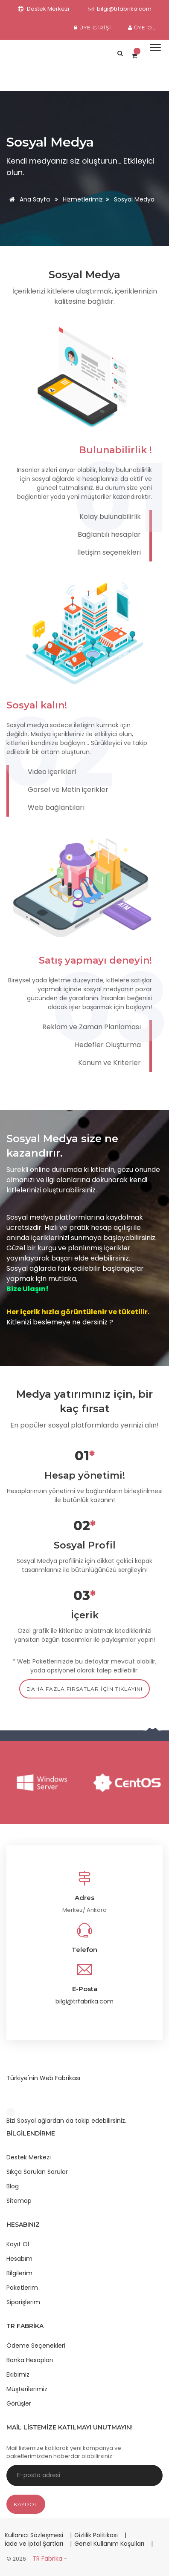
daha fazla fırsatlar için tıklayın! (84, 1689)
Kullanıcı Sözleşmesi (35, 2535)
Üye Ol (142, 27)
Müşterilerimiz (26, 2389)
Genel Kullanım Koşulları (110, 2543)
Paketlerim (22, 2287)
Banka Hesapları (29, 2360)
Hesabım (19, 2258)
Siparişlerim (23, 2302)
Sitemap (19, 2200)
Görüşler (18, 2403)
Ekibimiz (17, 2374)
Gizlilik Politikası (96, 2535)
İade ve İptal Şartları (34, 2543)
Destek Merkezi (28, 2157)
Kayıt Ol (17, 2244)
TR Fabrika (48, 2558)
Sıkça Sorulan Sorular (37, 2171)
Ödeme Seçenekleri (35, 2345)
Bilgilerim (19, 2273)
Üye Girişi (92, 27)
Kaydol (26, 2504)
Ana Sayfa (28, 199)
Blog (12, 2186)
